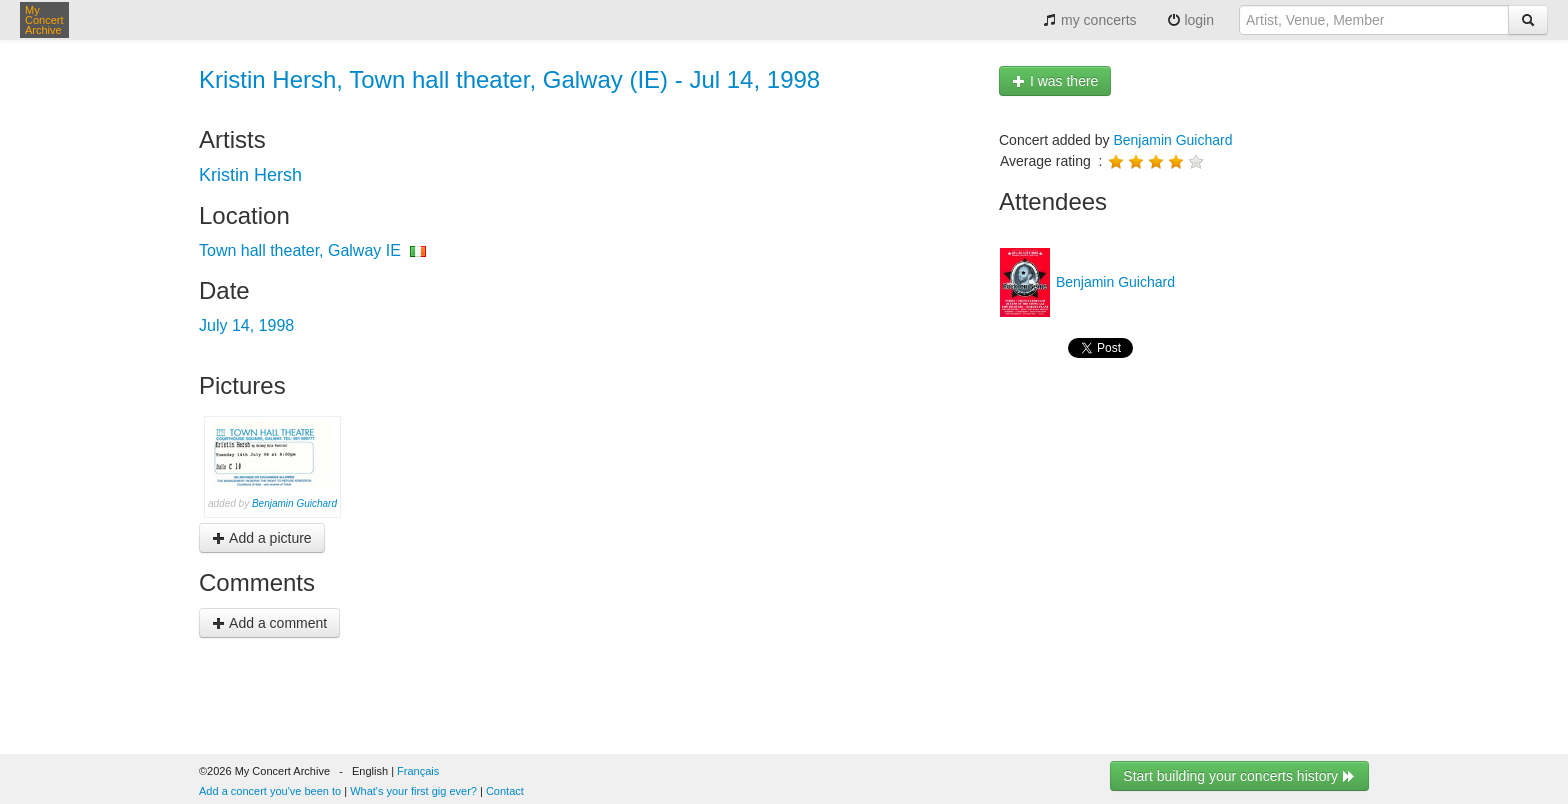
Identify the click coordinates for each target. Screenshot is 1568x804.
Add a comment (269, 623)
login (1190, 20)
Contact (505, 791)
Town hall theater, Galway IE (300, 250)
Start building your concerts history (1239, 776)
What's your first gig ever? (413, 791)
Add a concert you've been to (270, 791)
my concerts (1089, 20)
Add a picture (262, 538)
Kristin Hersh (250, 175)
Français (418, 771)
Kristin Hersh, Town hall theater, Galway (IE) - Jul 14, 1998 (509, 79)
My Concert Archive (44, 20)
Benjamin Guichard (294, 503)
